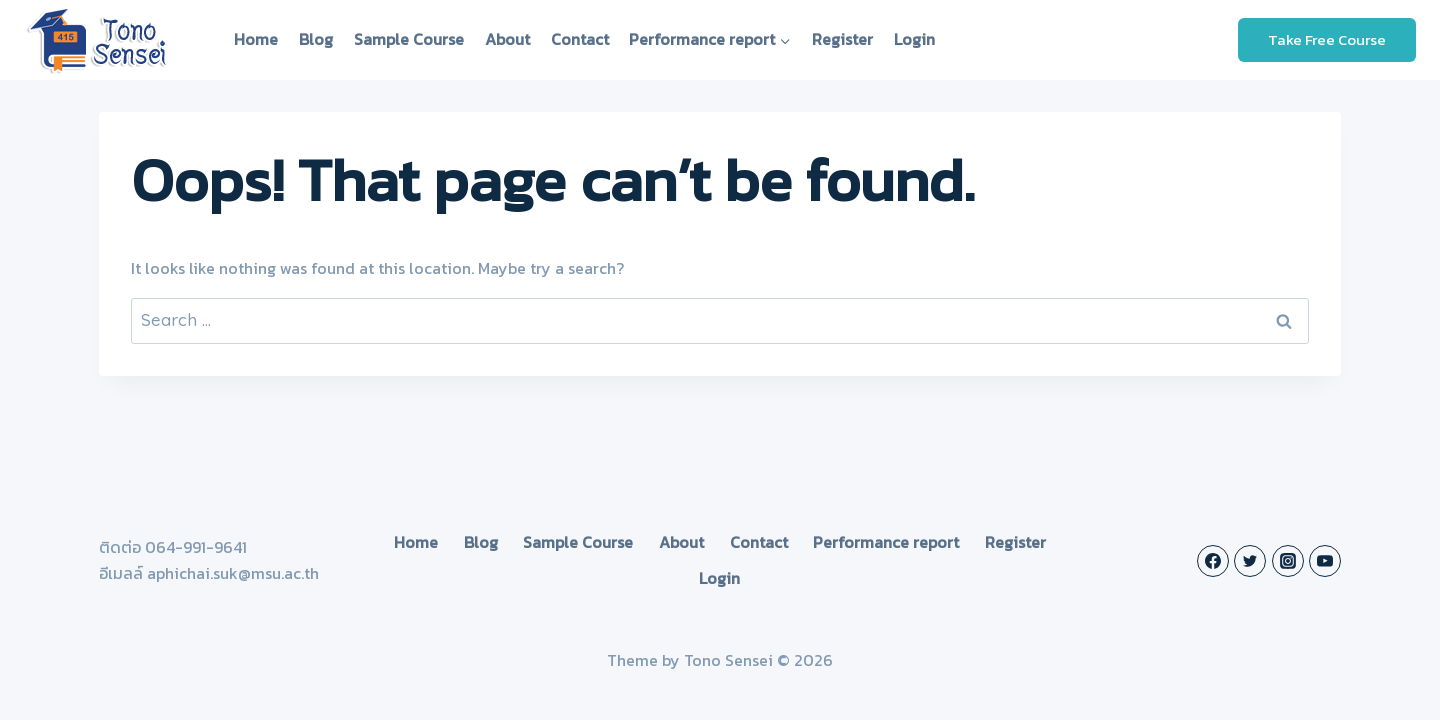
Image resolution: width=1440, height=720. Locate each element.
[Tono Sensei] (99, 40)
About (507, 39)
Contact (580, 39)
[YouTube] (1325, 561)
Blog (316, 39)
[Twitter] (1250, 561)
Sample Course (409, 39)
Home (256, 39)
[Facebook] (1213, 561)
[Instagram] (1288, 561)
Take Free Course (1327, 39)
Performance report (886, 542)
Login (914, 39)
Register (842, 39)
